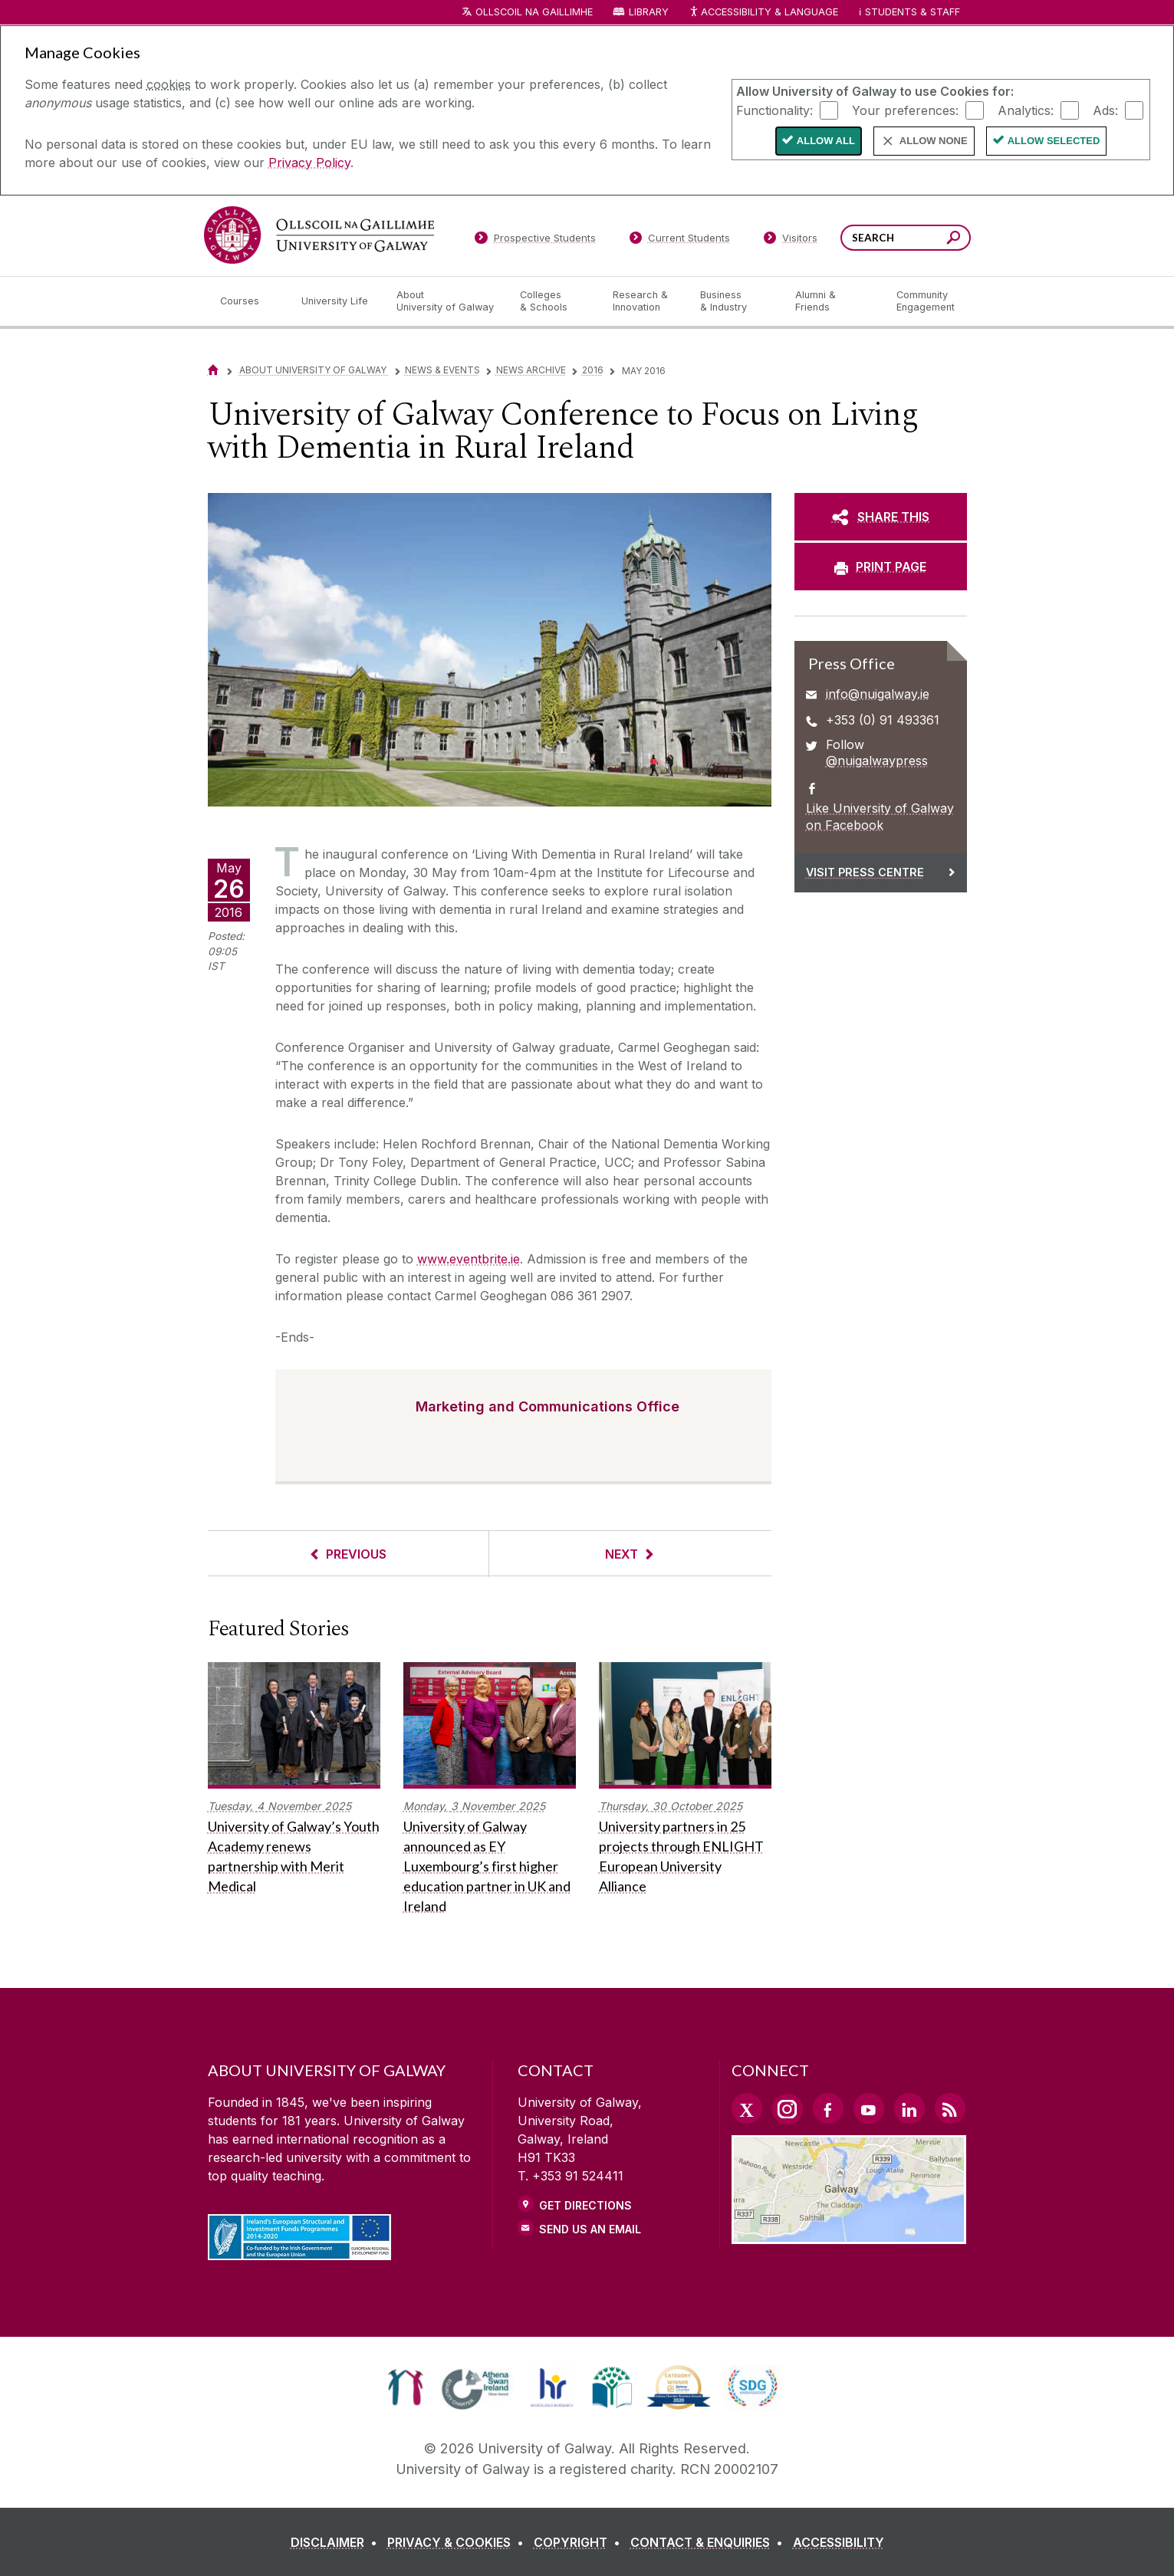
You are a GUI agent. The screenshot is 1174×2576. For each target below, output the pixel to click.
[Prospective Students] (535, 241)
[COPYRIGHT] (580, 2542)
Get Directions (585, 2205)
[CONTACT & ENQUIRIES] (709, 2542)
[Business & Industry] (735, 301)
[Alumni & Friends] (833, 301)
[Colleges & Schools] (554, 301)
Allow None (933, 140)
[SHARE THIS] (880, 516)
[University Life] (336, 301)
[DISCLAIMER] (337, 2542)
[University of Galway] (319, 235)
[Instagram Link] (787, 2109)
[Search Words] (905, 238)
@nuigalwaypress (877, 760)
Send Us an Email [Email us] (590, 2229)
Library (649, 12)
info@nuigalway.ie (877, 694)
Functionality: (774, 109)
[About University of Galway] (446, 301)
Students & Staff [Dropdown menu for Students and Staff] (912, 12)
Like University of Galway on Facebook (880, 816)
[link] (405, 2387)
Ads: (1105, 109)
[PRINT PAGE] (880, 566)
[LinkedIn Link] (909, 2108)
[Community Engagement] (925, 301)
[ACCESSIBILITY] (838, 2542)
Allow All (826, 140)
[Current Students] (679, 241)
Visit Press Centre (865, 872)
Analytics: (1026, 109)
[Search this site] (953, 239)
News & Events (442, 370)
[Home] (213, 370)
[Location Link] (849, 2234)
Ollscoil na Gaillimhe (534, 12)
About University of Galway (314, 370)
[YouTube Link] (868, 2108)
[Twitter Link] (747, 2108)
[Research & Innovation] (644, 301)
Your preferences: (905, 109)
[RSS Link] (950, 2108)
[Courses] (248, 301)
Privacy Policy (309, 162)
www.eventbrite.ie (468, 1259)
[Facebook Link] (828, 2108)
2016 (592, 370)
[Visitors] (790, 241)
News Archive (531, 370)
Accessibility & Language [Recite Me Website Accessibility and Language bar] (763, 12)
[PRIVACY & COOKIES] (458, 2542)
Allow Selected (1054, 140)
